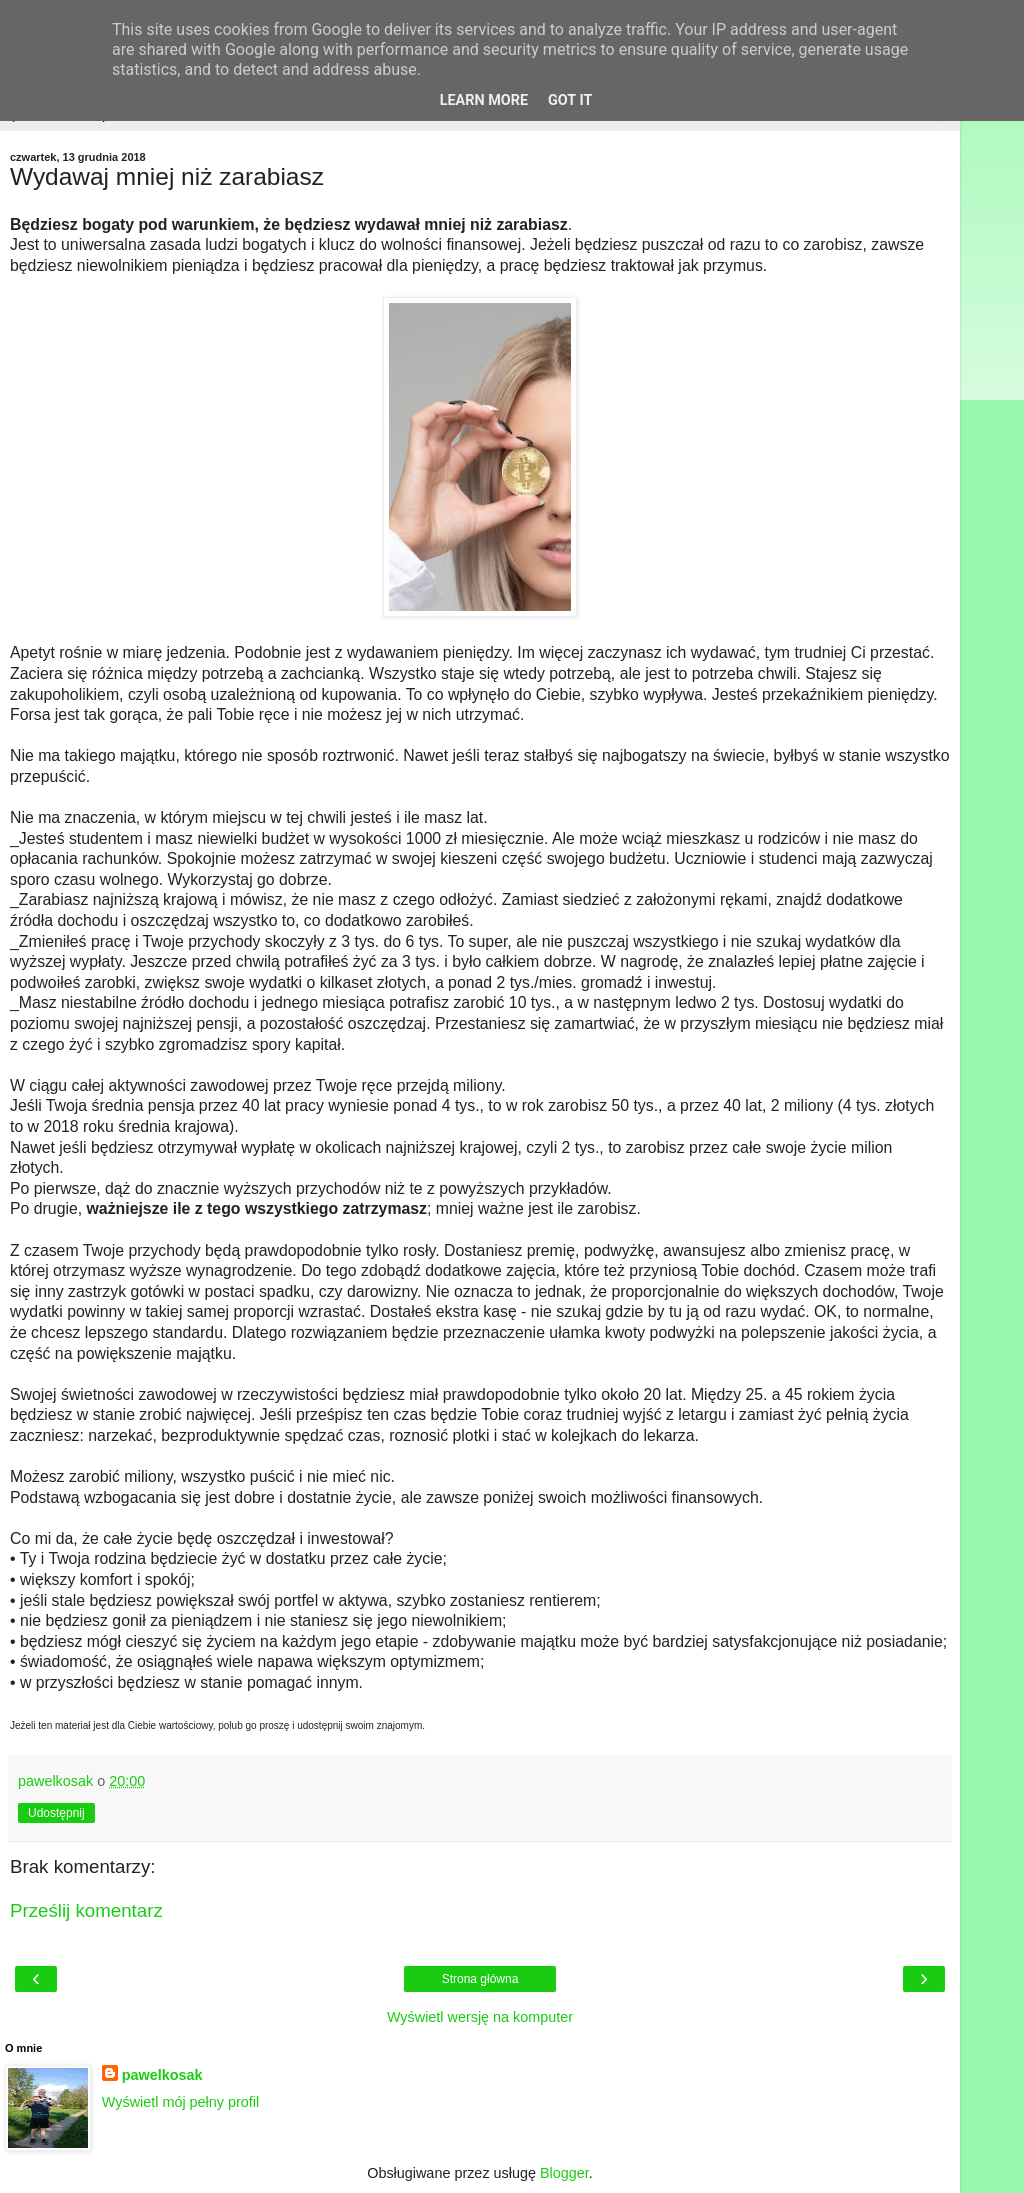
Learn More (484, 100)
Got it (570, 100)
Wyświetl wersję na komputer (480, 2017)
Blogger (564, 2173)
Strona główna (480, 1979)
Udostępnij (56, 1813)
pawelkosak (162, 2075)
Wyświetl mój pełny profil (180, 2102)
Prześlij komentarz (86, 1910)
